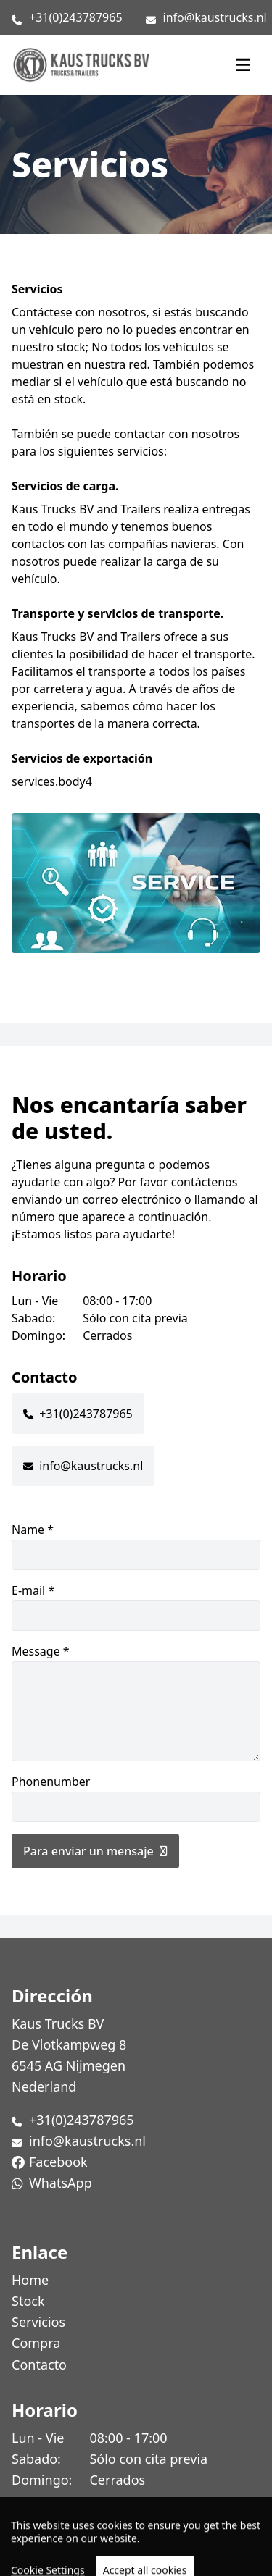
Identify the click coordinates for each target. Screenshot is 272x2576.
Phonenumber (136, 1798)
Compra (36, 2342)
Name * (136, 1546)
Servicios (38, 2321)
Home (30, 2279)
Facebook (58, 2161)
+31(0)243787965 (76, 17)
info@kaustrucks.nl (215, 17)
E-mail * (136, 1606)
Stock (28, 2300)
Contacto (39, 2364)
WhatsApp (60, 2182)
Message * (136, 1702)
